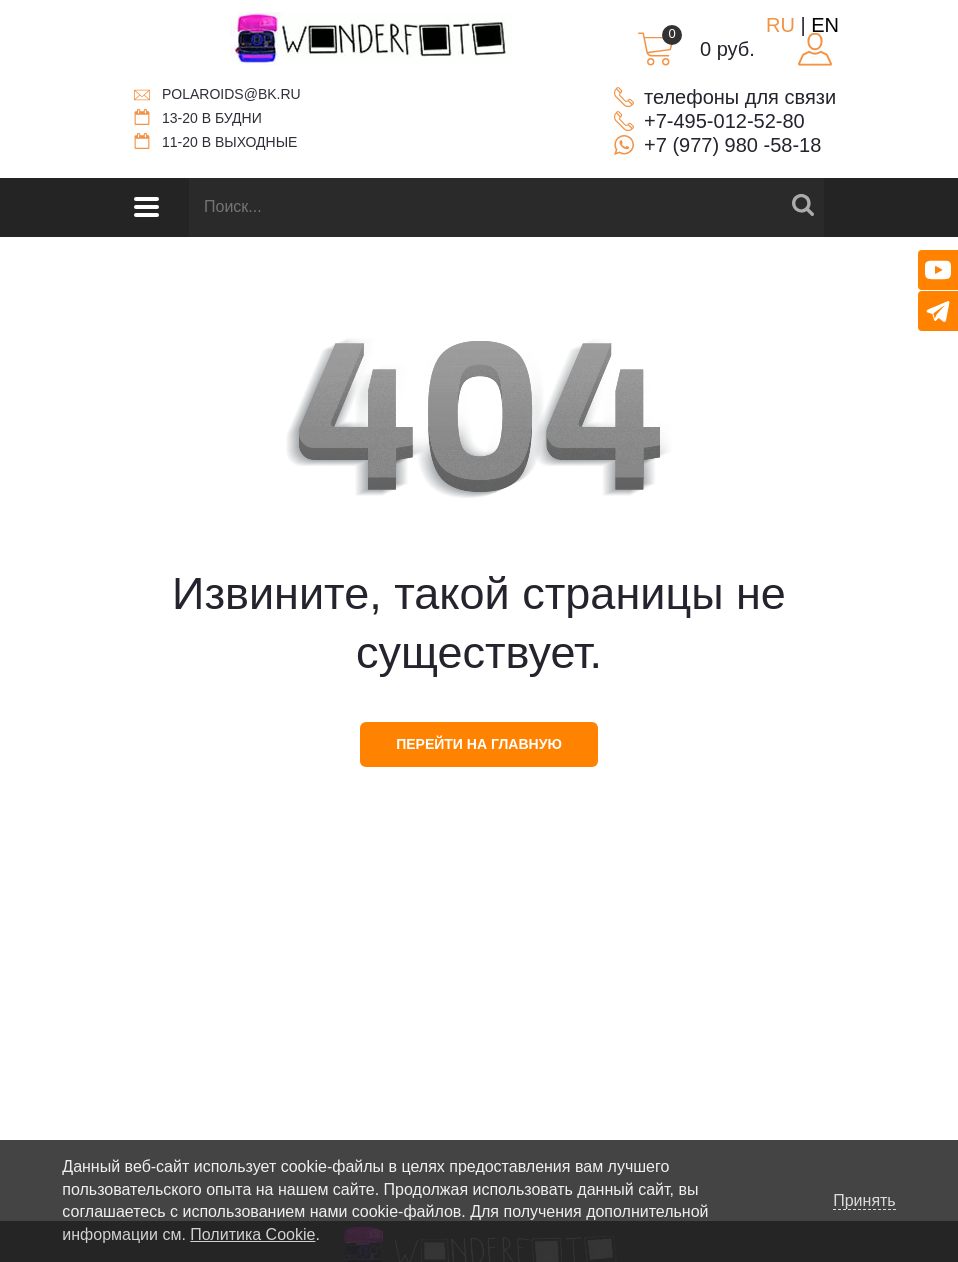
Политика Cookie (252, 1234)
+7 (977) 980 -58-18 (732, 145)
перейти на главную (479, 744)
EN (825, 25)
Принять (864, 1201)
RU (780, 25)
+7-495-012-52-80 (724, 121)
